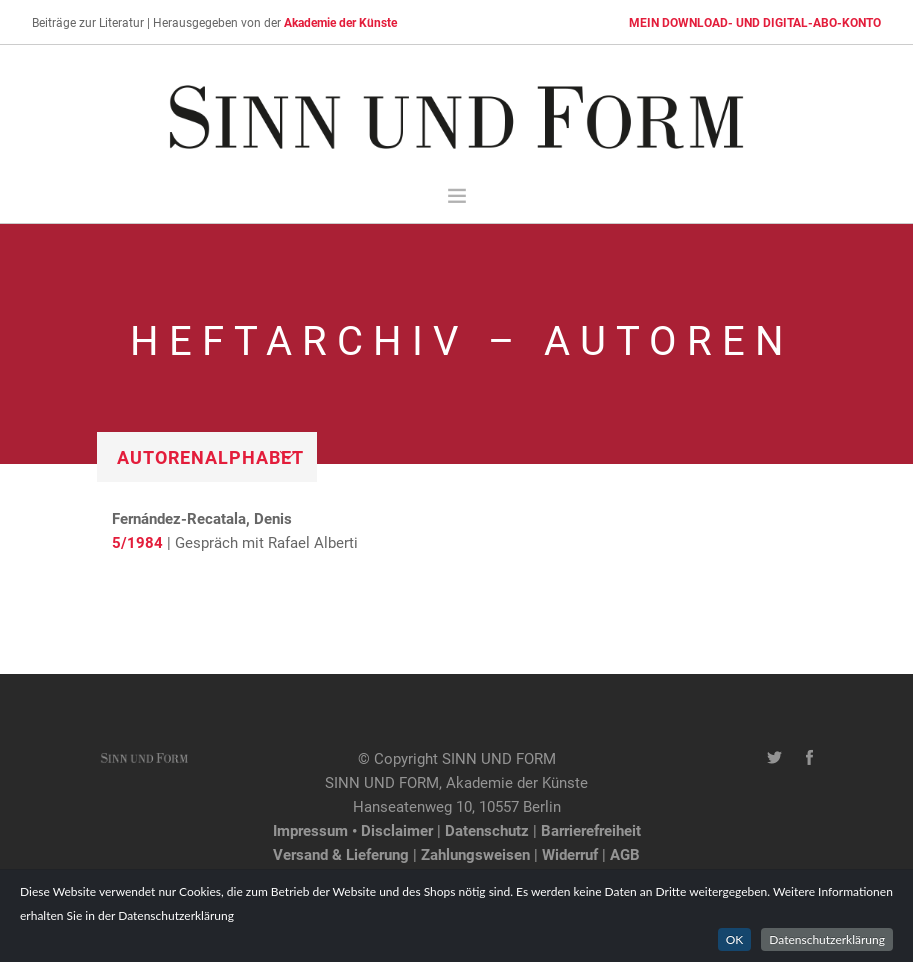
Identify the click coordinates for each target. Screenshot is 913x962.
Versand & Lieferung (341, 854)
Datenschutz (487, 830)
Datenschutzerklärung (827, 939)
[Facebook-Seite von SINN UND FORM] (809, 758)
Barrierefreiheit (591, 830)
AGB (625, 854)
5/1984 (137, 542)
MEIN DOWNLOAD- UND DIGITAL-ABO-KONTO (755, 22)
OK (735, 939)
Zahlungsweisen (475, 854)
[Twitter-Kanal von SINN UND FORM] (774, 758)
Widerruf (570, 854)
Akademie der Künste (340, 22)
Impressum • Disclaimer (353, 830)
